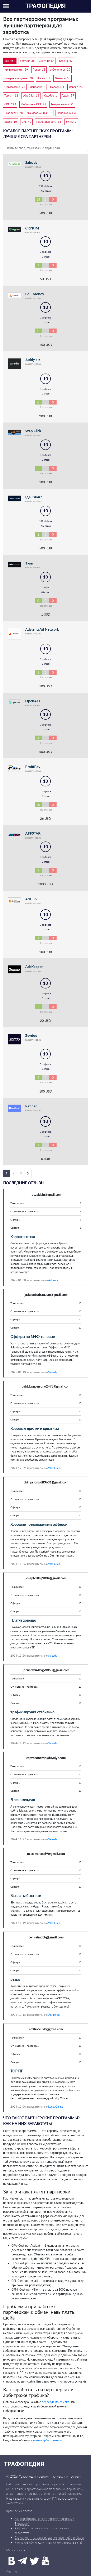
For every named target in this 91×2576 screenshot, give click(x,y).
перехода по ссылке (55, 2402)
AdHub (31, 899)
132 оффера (45, 521)
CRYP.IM (32, 228)
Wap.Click (33, 431)
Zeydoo (31, 1035)
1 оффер (45, 587)
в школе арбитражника (46, 2440)
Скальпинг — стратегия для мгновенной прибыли (49, 2537)
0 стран (45, 256)
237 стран (45, 190)
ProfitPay (32, 766)
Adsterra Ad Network (42, 629)
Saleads (31, 162)
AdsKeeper (34, 966)
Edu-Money (34, 294)
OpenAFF (33, 701)
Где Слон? (33, 497)
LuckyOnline (55, 2106)
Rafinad (31, 1106)
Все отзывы (45, 204)
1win (29, 563)
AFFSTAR (32, 833)
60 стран (45, 592)
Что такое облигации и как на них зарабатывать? (48, 2542)
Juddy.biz (32, 359)
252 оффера (45, 186)
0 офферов (45, 251)
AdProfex (53, 1280)
